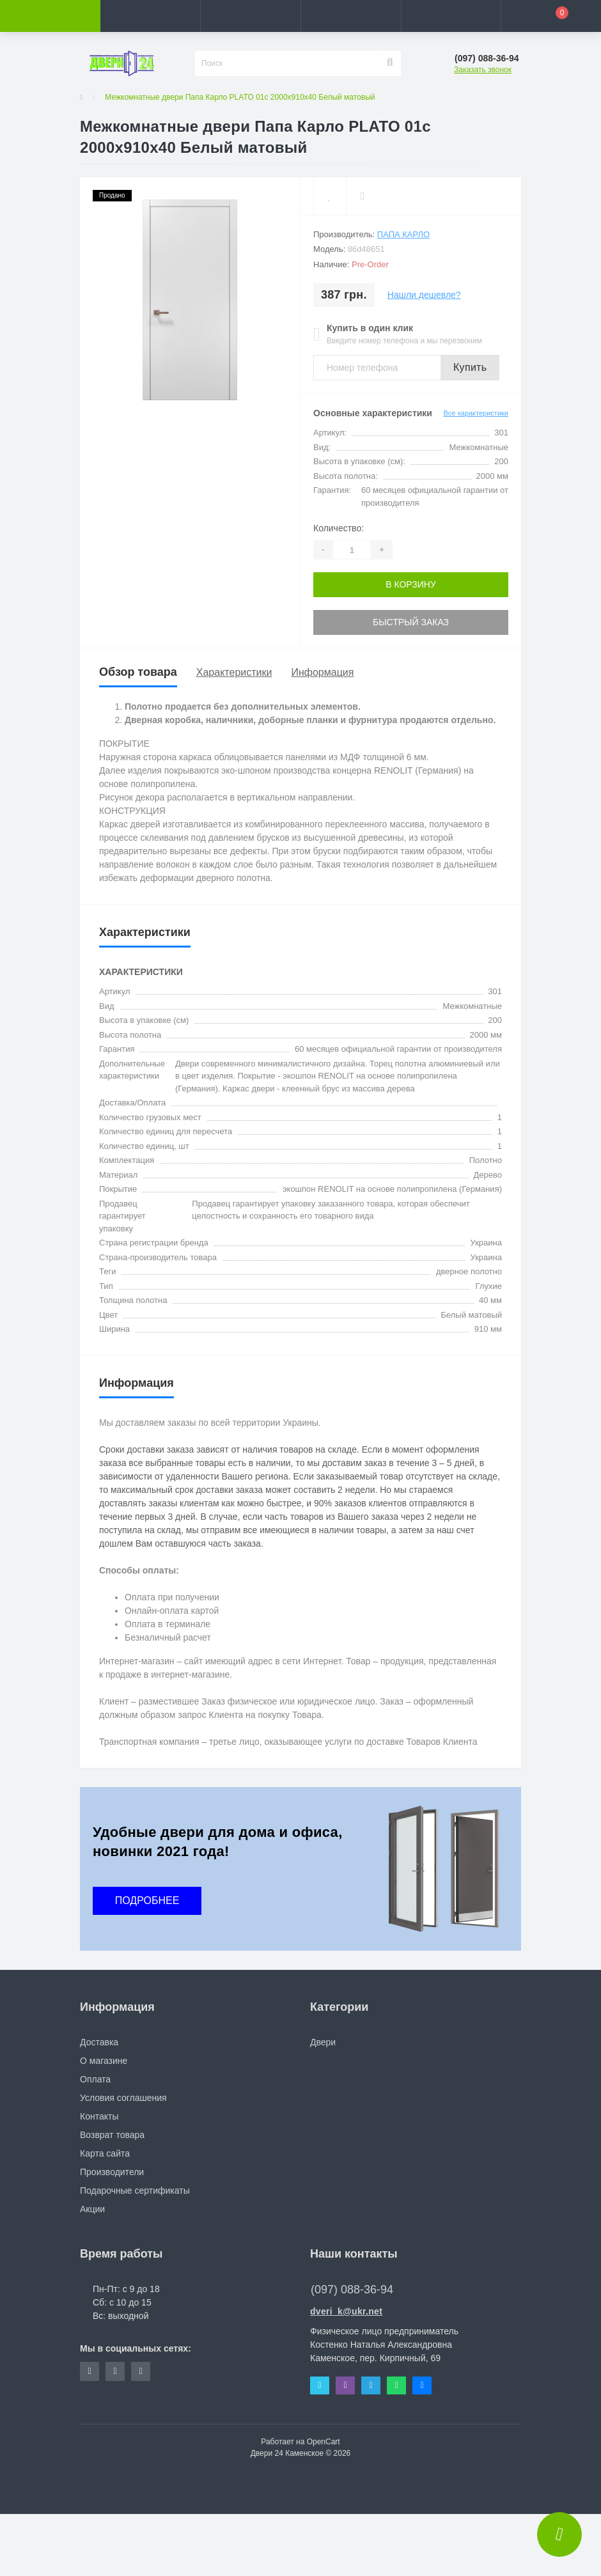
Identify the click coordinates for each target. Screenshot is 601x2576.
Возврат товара (112, 2135)
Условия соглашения (123, 2098)
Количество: (338, 528)
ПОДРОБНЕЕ (147, 1900)
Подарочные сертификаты (135, 2190)
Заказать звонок (482, 69)
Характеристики (234, 672)
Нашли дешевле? (424, 295)
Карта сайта (105, 2153)
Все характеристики (475, 413)
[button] (250, 16)
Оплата (95, 2079)
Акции (92, 2209)
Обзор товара (138, 672)
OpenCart (323, 2441)
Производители (112, 2172)
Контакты (99, 2116)
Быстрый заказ (411, 622)
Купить (470, 367)
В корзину (411, 584)
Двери (323, 2042)
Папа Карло (403, 234)
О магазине (103, 2061)
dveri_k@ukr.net (346, 2311)
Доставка (99, 2042)
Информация (322, 672)
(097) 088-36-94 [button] (352, 2289)
